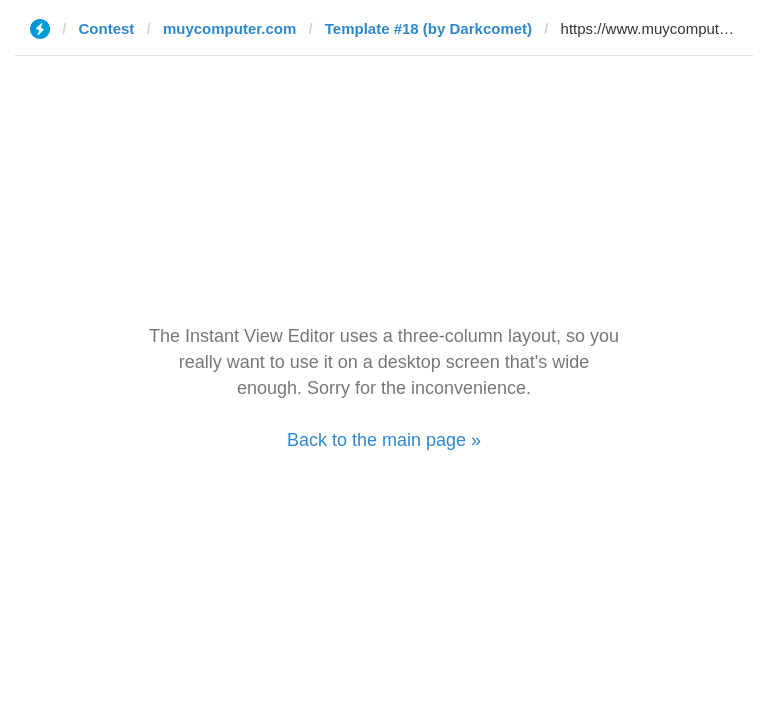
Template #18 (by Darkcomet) (428, 28)
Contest (107, 28)
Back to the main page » (384, 440)
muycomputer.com (229, 28)
